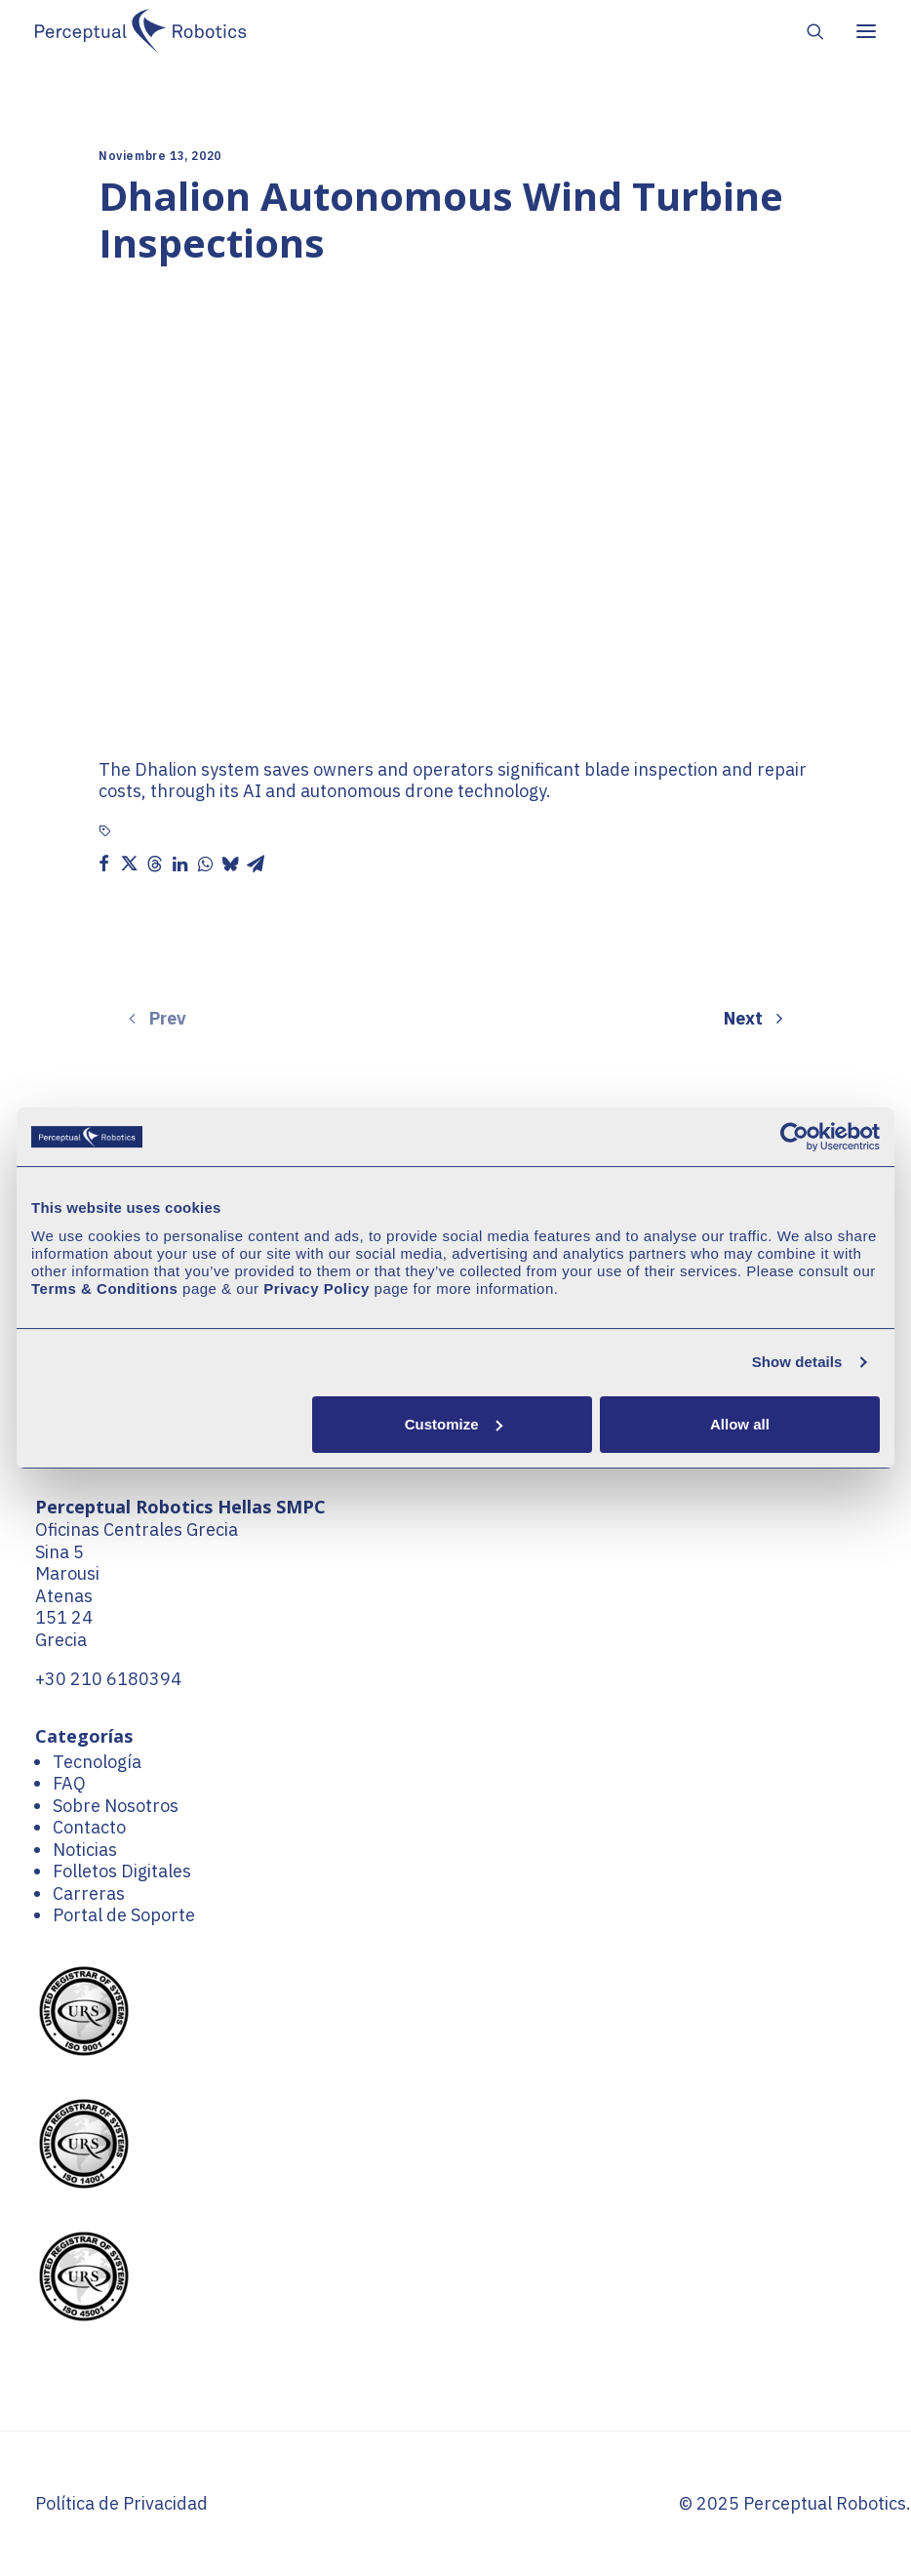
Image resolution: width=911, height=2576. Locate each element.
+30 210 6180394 (108, 1679)
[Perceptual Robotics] (140, 31)
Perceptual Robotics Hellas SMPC (180, 1506)
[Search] (806, 31)
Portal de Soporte (124, 1915)
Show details (797, 1361)
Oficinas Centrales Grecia (136, 1529)
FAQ (69, 1783)
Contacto (89, 1827)
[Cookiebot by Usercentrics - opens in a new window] (794, 1136)
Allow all (740, 1424)
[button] (103, 863)
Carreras (89, 1893)
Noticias (85, 1849)
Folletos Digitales (122, 1871)
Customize (453, 1424)
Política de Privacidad (121, 2503)
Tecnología (97, 1762)
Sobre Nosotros (115, 1805)
